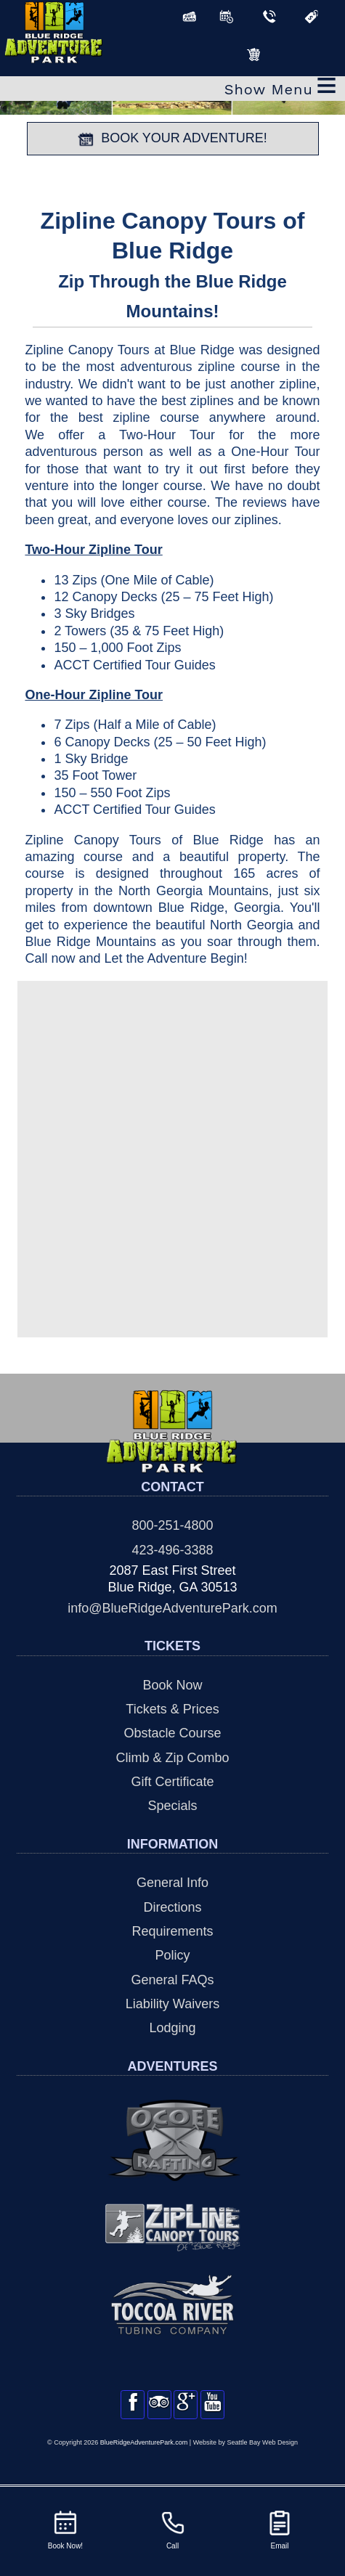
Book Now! (65, 2529)
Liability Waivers (172, 2004)
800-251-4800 (172, 1525)
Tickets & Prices (172, 1709)
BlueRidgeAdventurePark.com (144, 2457)
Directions (172, 1907)
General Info (172, 1882)
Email (279, 2529)
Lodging (172, 2028)
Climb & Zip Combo (172, 1757)
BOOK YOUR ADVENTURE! (172, 139)
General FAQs (172, 1980)
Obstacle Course (172, 1733)
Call (172, 2529)
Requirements (172, 1931)
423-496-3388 (172, 1550)
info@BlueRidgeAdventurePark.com (172, 1608)
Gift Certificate (172, 1781)
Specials (172, 1805)
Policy (172, 1955)
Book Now (172, 1685)
